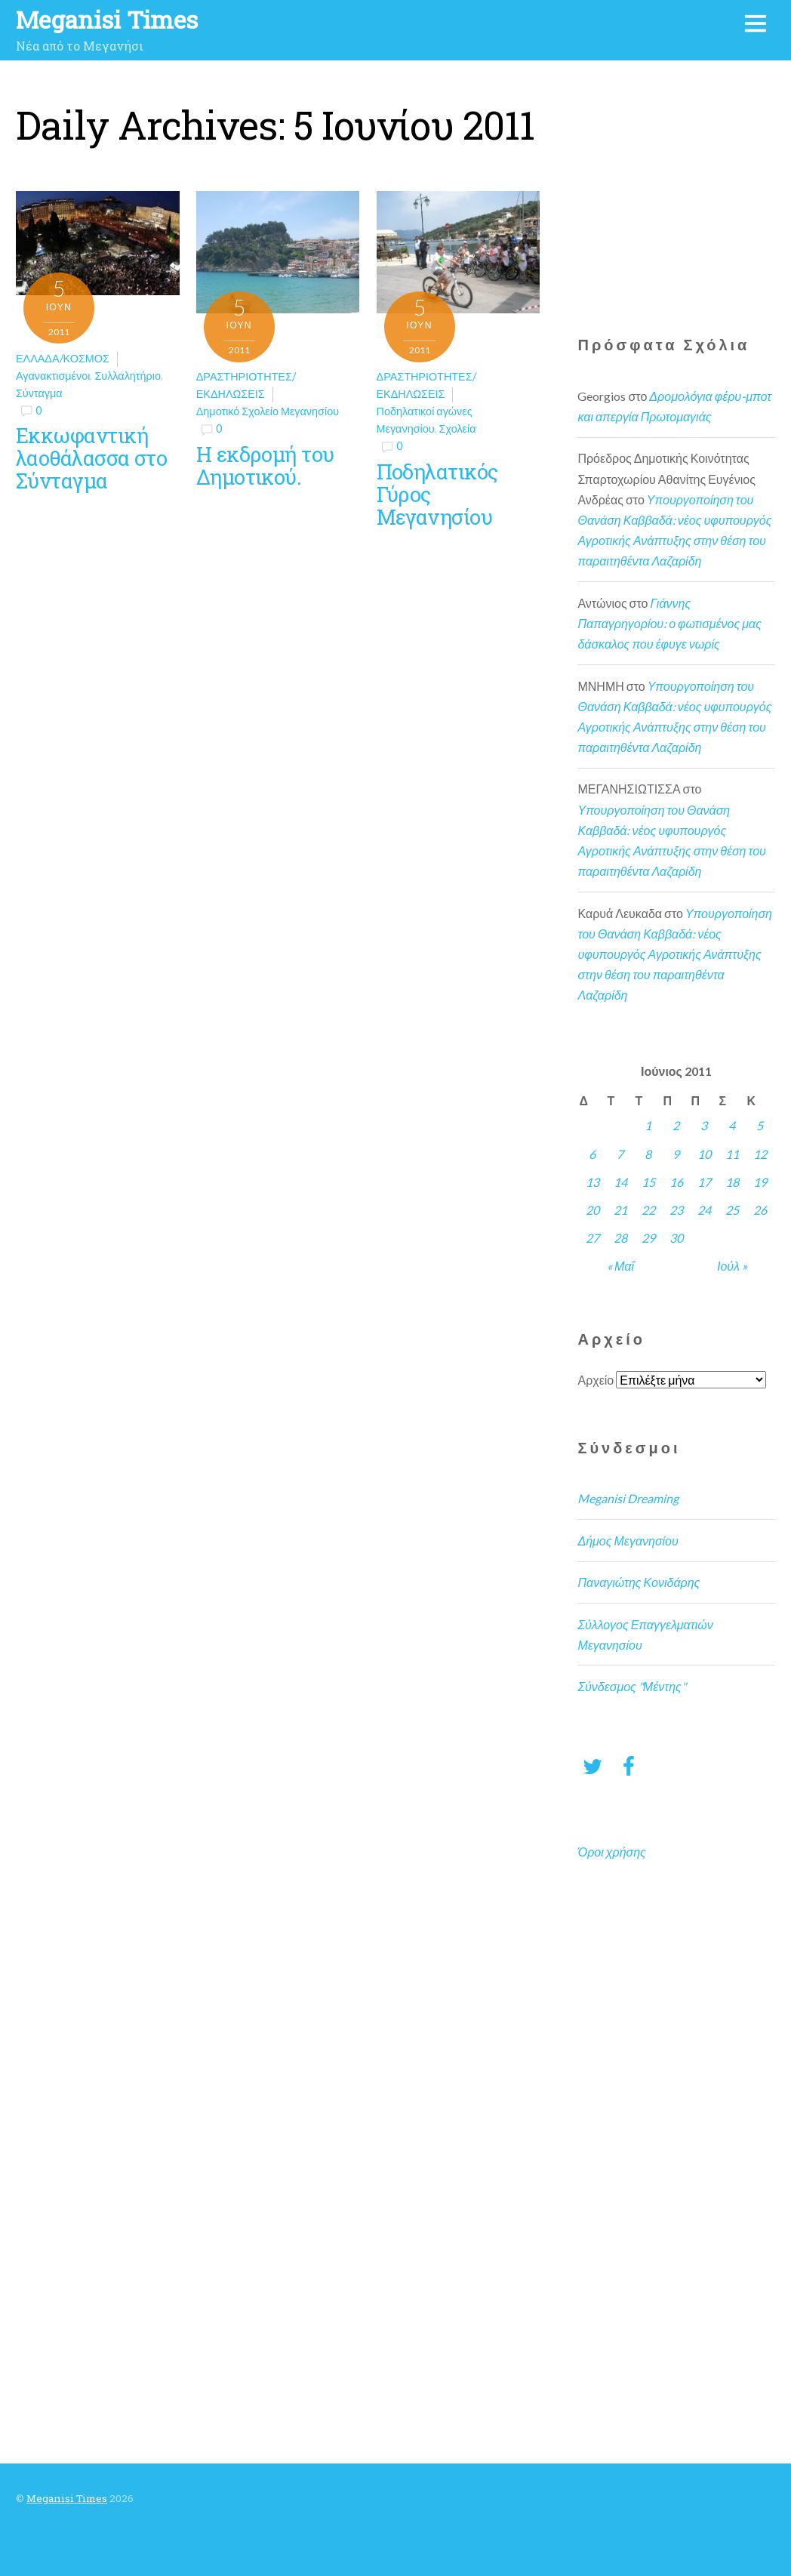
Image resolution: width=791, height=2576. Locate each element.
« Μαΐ (620, 1266)
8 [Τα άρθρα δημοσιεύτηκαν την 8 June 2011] (648, 1154)
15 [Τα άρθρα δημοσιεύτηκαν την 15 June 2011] (648, 1182)
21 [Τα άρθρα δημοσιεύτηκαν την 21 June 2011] (620, 1210)
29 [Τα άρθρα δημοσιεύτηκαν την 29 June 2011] (648, 1238)
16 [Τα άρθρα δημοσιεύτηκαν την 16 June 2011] (676, 1182)
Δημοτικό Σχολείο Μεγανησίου (267, 411)
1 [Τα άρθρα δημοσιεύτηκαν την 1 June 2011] (648, 1125)
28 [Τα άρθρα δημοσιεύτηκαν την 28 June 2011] (620, 1238)
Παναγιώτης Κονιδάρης (638, 1582)
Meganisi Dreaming (628, 1498)
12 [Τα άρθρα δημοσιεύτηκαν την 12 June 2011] (760, 1154)
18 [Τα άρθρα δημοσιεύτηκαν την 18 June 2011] (732, 1182)
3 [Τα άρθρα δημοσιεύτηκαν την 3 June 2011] (703, 1125)
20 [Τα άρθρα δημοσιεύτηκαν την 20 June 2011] (592, 1210)
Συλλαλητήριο (127, 375)
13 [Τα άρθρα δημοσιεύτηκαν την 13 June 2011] (592, 1182)
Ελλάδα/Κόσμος (62, 358)
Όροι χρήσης (611, 1851)
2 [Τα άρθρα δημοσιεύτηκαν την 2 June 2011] (676, 1125)
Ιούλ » (732, 1266)
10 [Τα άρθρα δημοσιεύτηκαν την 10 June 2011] (704, 1154)
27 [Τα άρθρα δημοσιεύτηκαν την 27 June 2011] (592, 1238)
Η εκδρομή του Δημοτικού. (265, 465)
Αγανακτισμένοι (53, 375)
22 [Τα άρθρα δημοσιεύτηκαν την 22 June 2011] (648, 1210)
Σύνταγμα (39, 393)
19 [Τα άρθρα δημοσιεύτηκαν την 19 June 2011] (760, 1182)
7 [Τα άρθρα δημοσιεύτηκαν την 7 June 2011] (620, 1154)
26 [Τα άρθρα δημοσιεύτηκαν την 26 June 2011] (760, 1210)
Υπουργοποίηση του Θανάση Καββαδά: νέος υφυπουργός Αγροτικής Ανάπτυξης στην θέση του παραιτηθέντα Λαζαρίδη (674, 954)
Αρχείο (595, 1380)
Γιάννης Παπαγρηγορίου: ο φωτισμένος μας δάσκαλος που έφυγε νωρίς (669, 623)
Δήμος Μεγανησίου (627, 1540)
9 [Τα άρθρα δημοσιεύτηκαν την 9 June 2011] (676, 1154)
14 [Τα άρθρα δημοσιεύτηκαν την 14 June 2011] (620, 1182)
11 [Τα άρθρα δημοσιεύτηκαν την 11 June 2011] (732, 1154)
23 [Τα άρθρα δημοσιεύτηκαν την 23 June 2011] (676, 1210)
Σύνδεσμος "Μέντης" (631, 1686)
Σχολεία (457, 428)
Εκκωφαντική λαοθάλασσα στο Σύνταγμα (91, 457)
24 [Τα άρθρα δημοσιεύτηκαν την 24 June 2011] (704, 1210)
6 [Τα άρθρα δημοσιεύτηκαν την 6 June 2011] (592, 1154)
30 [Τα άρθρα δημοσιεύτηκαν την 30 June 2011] (676, 1238)
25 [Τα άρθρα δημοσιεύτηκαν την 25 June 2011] (732, 1210)
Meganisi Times (66, 2498)
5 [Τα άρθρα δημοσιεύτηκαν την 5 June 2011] (759, 1125)
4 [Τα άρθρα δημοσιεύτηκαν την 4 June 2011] (731, 1125)
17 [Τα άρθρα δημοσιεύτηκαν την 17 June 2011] (704, 1182)
